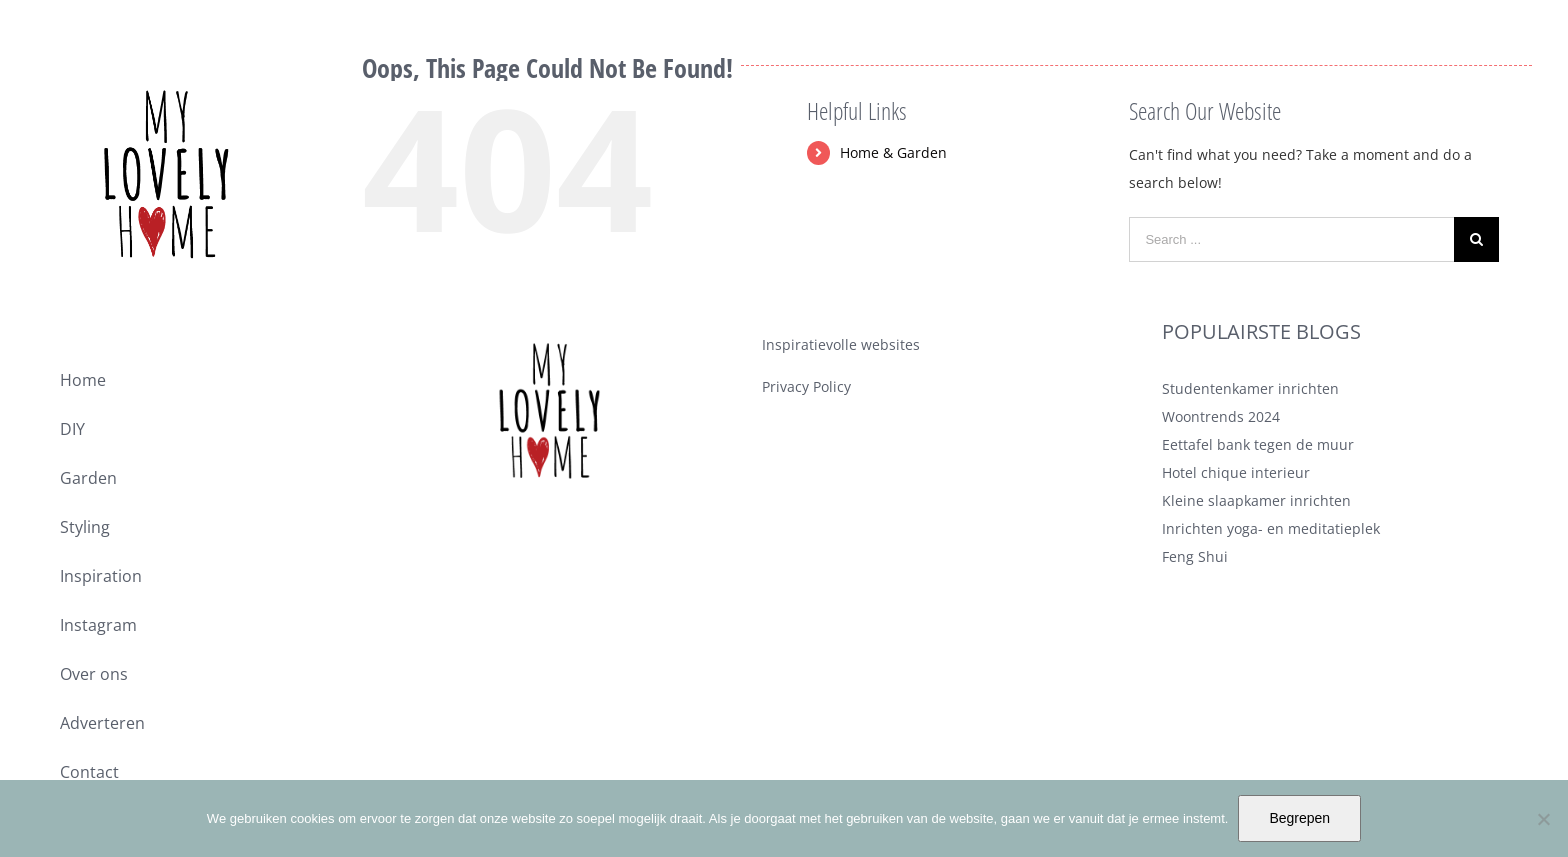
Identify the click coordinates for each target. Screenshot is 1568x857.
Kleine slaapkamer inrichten (1256, 500)
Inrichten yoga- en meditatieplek (1271, 528)
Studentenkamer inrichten (1250, 388)
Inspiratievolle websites (841, 344)
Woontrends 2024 (1221, 416)
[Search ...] (1291, 239)
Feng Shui (1195, 556)
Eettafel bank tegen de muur (1258, 444)
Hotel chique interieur (1236, 472)
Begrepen (1299, 818)
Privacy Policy (806, 386)
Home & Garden (893, 152)
